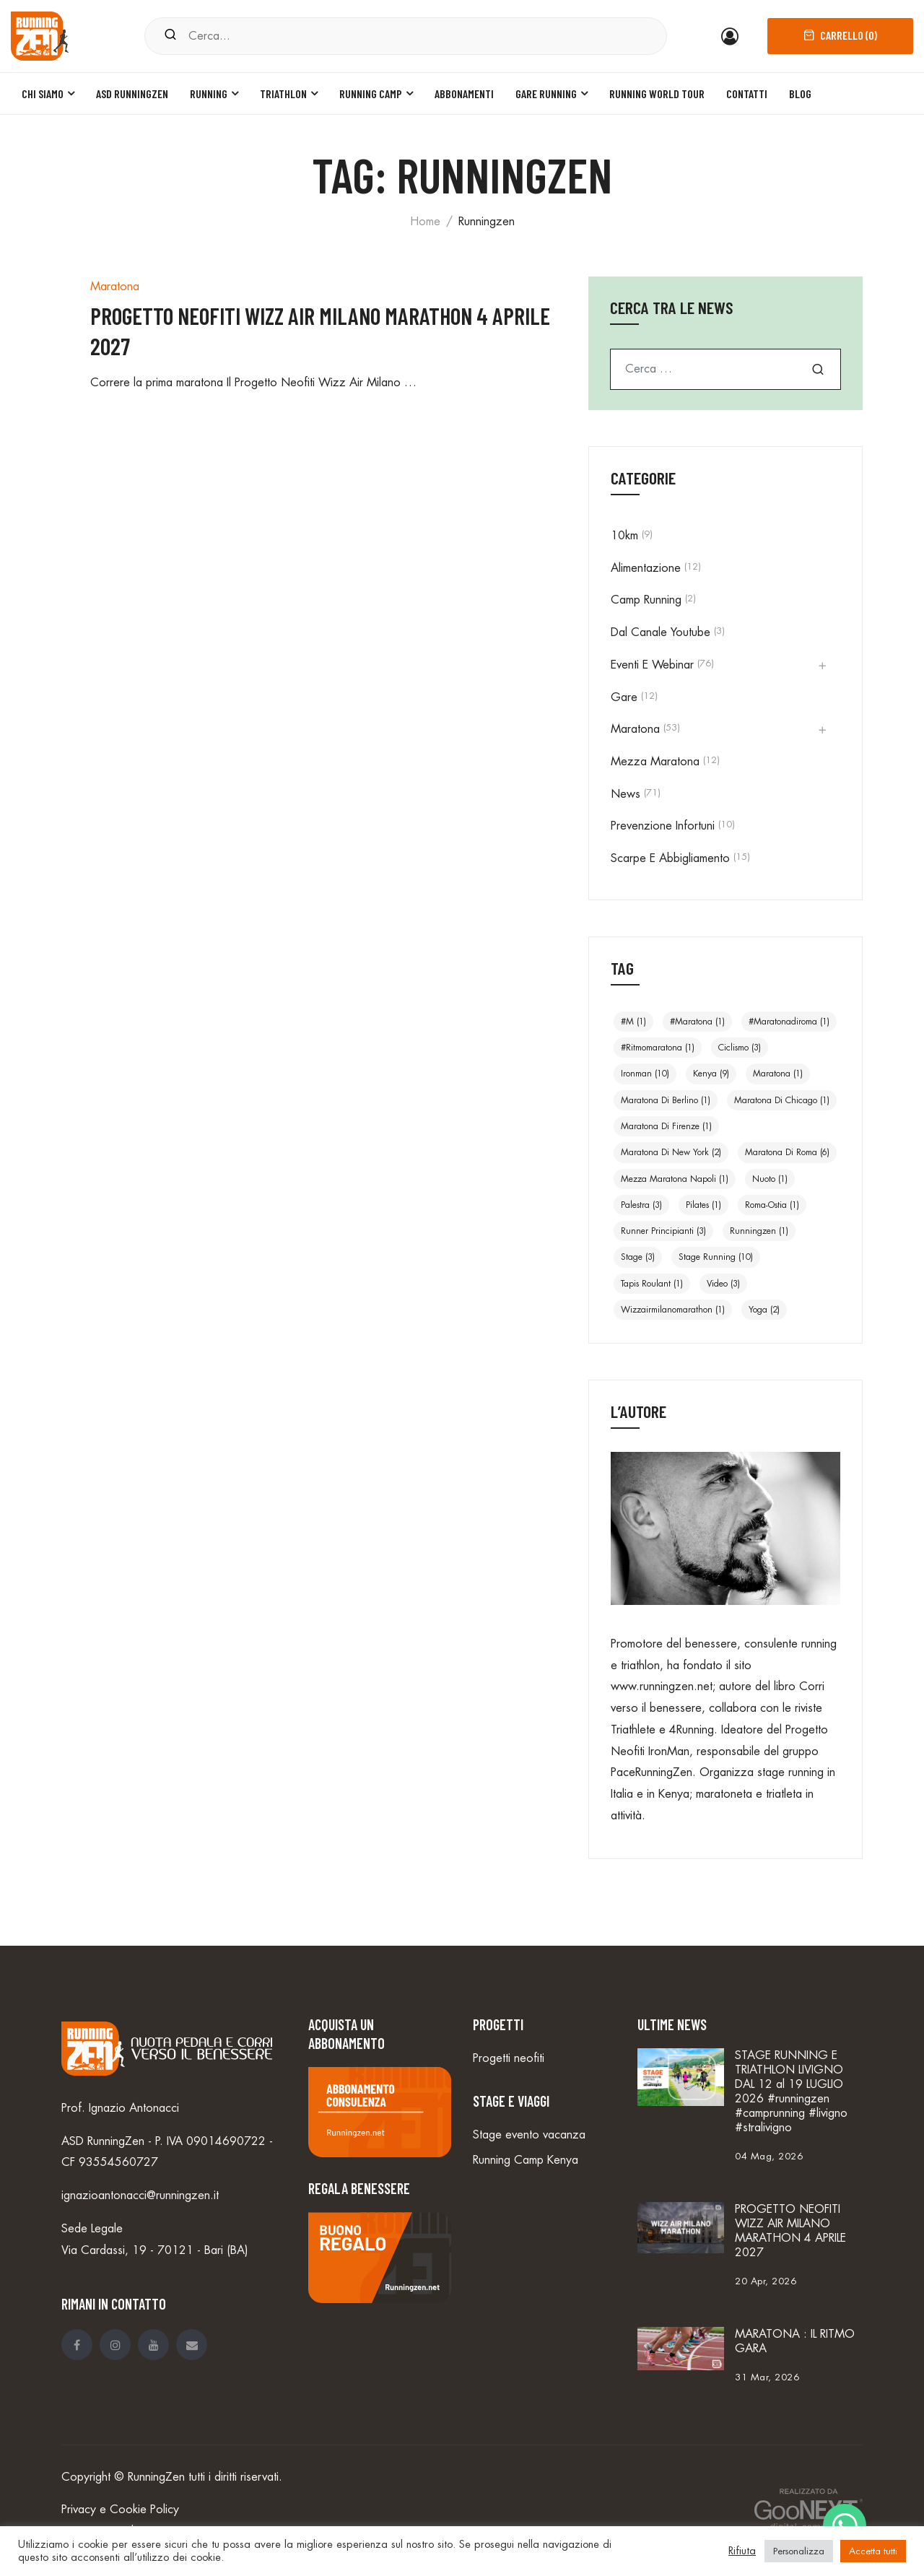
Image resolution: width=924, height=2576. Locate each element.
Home (425, 221)
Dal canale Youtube (660, 632)
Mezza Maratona (655, 761)
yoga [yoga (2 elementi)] (764, 1309)
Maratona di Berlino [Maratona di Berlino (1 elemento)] (665, 1100)
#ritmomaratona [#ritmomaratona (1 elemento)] (657, 1047)
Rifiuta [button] (742, 2551)
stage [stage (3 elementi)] (638, 1257)
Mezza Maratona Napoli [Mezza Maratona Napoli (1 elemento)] (674, 1179)
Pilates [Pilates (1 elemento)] (703, 1205)
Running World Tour (657, 93)
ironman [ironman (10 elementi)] (645, 1073)
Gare (624, 697)
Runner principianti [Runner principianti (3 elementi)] (663, 1231)
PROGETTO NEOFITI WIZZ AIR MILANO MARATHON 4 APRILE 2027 (790, 2230)
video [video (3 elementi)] (723, 1283)
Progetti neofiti (508, 2058)
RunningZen (156, 2477)
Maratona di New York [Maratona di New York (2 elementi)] (671, 1152)
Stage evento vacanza (529, 2135)
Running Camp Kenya (525, 2160)
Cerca (817, 369)
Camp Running (646, 600)
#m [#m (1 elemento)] (633, 1021)
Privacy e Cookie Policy (120, 2509)
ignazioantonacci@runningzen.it (140, 2195)
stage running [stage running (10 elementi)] (716, 1257)
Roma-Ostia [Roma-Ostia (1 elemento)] (772, 1205)
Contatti (746, 93)
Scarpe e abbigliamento (670, 858)
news (625, 794)
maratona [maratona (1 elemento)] (778, 1073)
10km (624, 535)
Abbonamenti (464, 93)
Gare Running (546, 93)
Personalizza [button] (798, 2551)
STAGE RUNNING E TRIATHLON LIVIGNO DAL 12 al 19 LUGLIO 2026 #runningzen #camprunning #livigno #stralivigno (791, 2091)
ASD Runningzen (132, 93)
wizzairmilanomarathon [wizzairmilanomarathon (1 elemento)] (673, 1309)
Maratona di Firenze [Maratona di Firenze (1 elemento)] (666, 1126)
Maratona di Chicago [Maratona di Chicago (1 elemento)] (781, 1100)
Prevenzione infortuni (663, 826)
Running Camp (370, 93)
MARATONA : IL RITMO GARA (795, 2341)
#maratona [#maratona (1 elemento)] (697, 1021)
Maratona (114, 286)
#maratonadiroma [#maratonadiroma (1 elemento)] (789, 1021)
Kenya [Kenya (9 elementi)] (711, 1073)
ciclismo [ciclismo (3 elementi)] (739, 1047)
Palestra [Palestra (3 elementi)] (641, 1205)
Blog (800, 93)
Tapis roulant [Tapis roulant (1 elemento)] (652, 1283)
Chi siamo (43, 93)
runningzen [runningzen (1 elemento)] (759, 1231)
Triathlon (283, 93)
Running (208, 93)
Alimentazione (646, 568)
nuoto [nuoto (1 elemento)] (770, 1179)
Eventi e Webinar (652, 665)
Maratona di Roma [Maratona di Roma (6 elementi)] (787, 1152)
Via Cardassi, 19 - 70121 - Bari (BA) (154, 2250)
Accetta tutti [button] (873, 2551)
